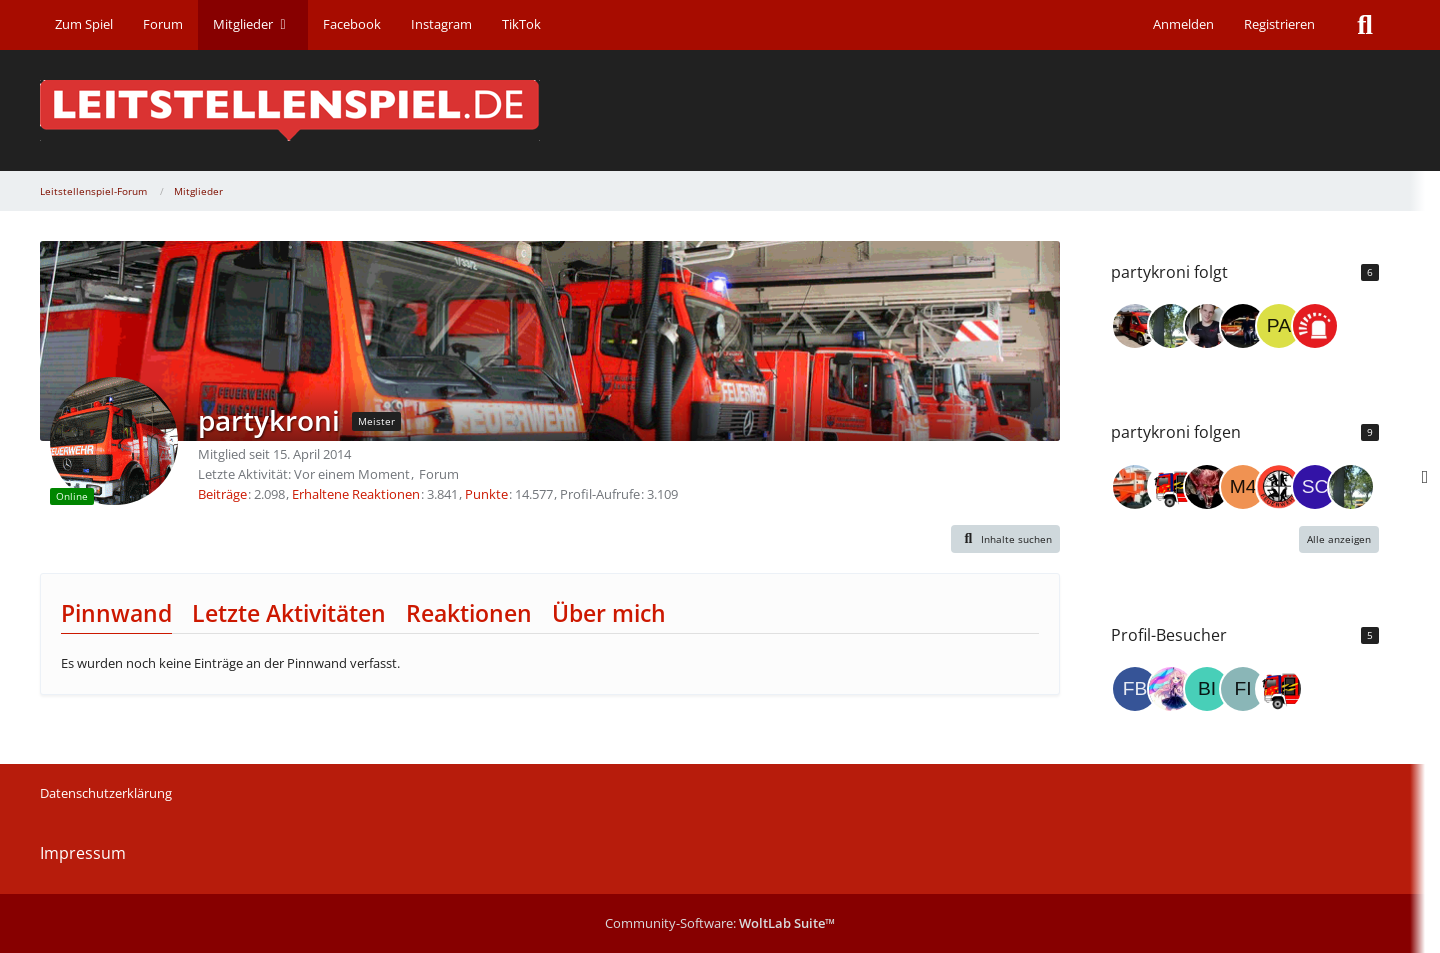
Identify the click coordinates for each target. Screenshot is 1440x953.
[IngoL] (1207, 326)
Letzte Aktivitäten (289, 613)
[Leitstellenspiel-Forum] (720, 110)
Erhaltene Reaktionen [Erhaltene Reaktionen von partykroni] (356, 494)
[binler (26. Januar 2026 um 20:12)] (1207, 689)
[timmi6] (1135, 487)
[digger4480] (1171, 326)
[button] (1006, 539)
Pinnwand (116, 613)
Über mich (609, 613)
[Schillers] (1315, 487)
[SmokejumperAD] (1243, 326)
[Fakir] (1207, 487)
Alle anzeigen (1339, 539)
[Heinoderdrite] (1279, 487)
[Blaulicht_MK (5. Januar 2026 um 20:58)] (1279, 689)
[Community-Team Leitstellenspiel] (1315, 326)
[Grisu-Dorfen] (1135, 326)
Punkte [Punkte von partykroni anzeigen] (486, 494)
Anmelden (1183, 24)
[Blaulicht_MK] (1171, 487)
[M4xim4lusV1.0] (1243, 487)
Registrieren (1279, 24)
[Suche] (1365, 25)
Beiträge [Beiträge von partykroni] (222, 494)
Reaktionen (469, 613)
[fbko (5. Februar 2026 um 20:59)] (1135, 689)
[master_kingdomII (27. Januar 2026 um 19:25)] (1171, 689)
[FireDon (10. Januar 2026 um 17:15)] (1243, 689)
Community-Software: (720, 923)
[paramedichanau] (1279, 326)
